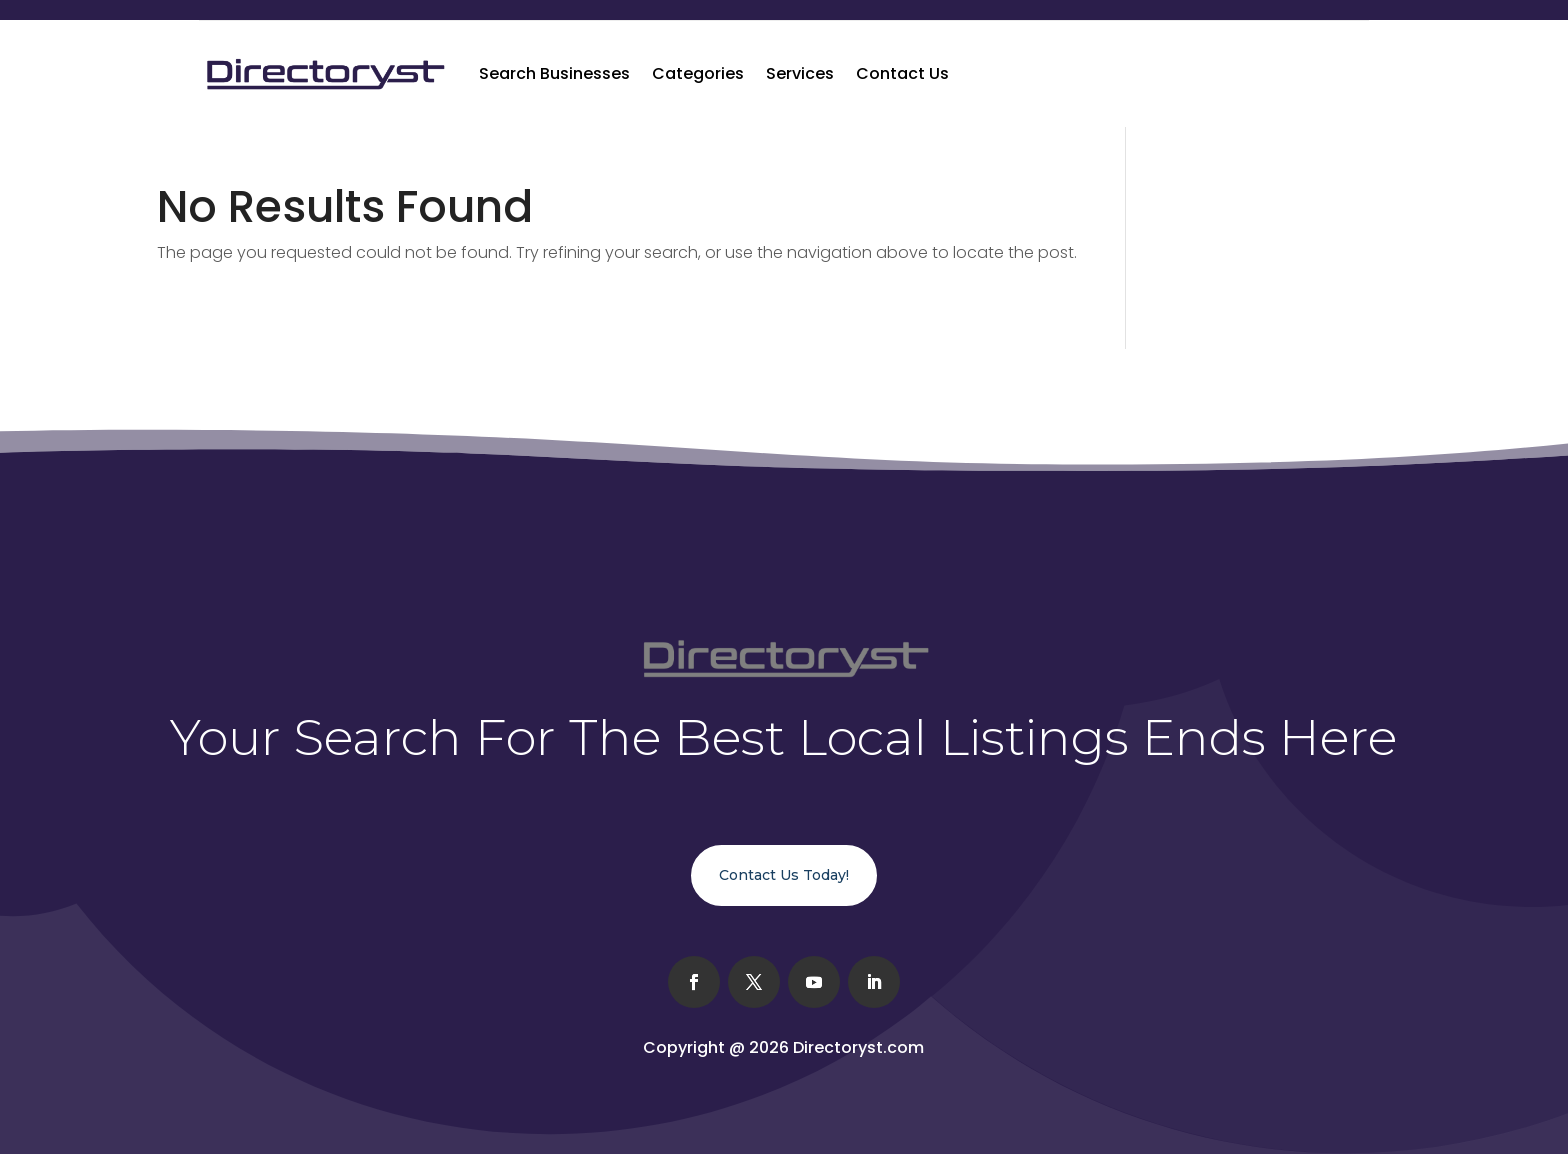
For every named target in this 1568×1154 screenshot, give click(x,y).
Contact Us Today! (784, 875)
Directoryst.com (858, 1047)
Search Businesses (554, 73)
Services (800, 73)
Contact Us (902, 73)
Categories (698, 73)
